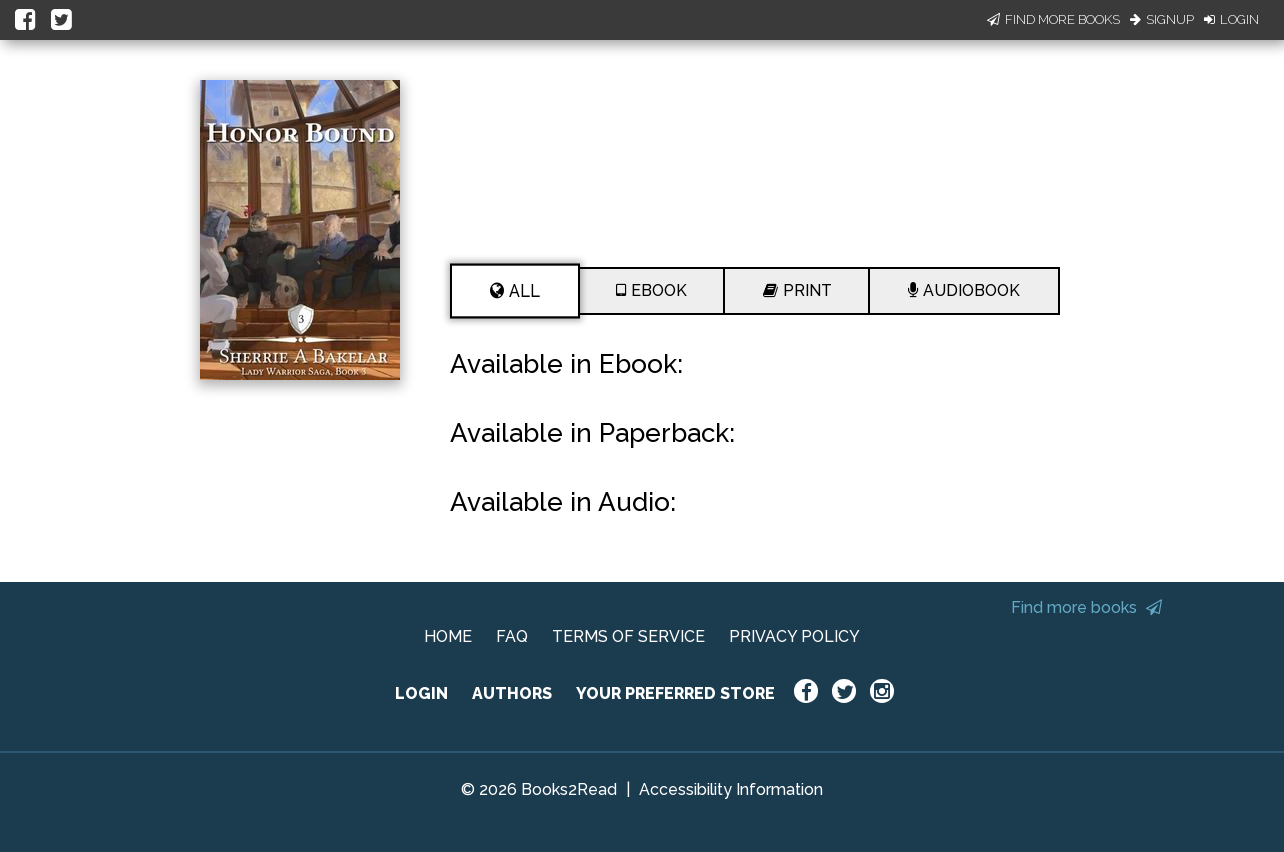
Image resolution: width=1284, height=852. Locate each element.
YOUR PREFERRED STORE (675, 693)
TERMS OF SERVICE (628, 636)
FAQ (512, 636)
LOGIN (421, 693)
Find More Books (1053, 19)
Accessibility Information (731, 789)
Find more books (1086, 607)
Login (1231, 19)
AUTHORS (512, 693)
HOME (448, 636)
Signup (1162, 19)
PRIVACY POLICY (794, 636)
